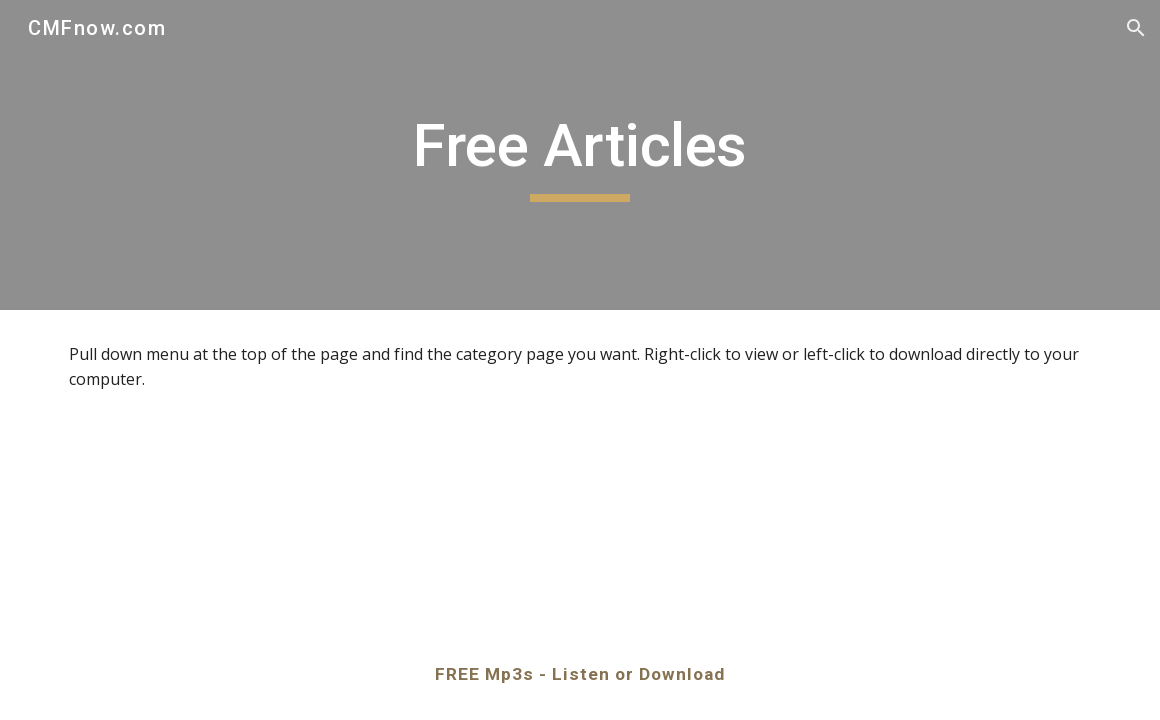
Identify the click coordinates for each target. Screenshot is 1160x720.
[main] (580, 155)
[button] (1136, 28)
